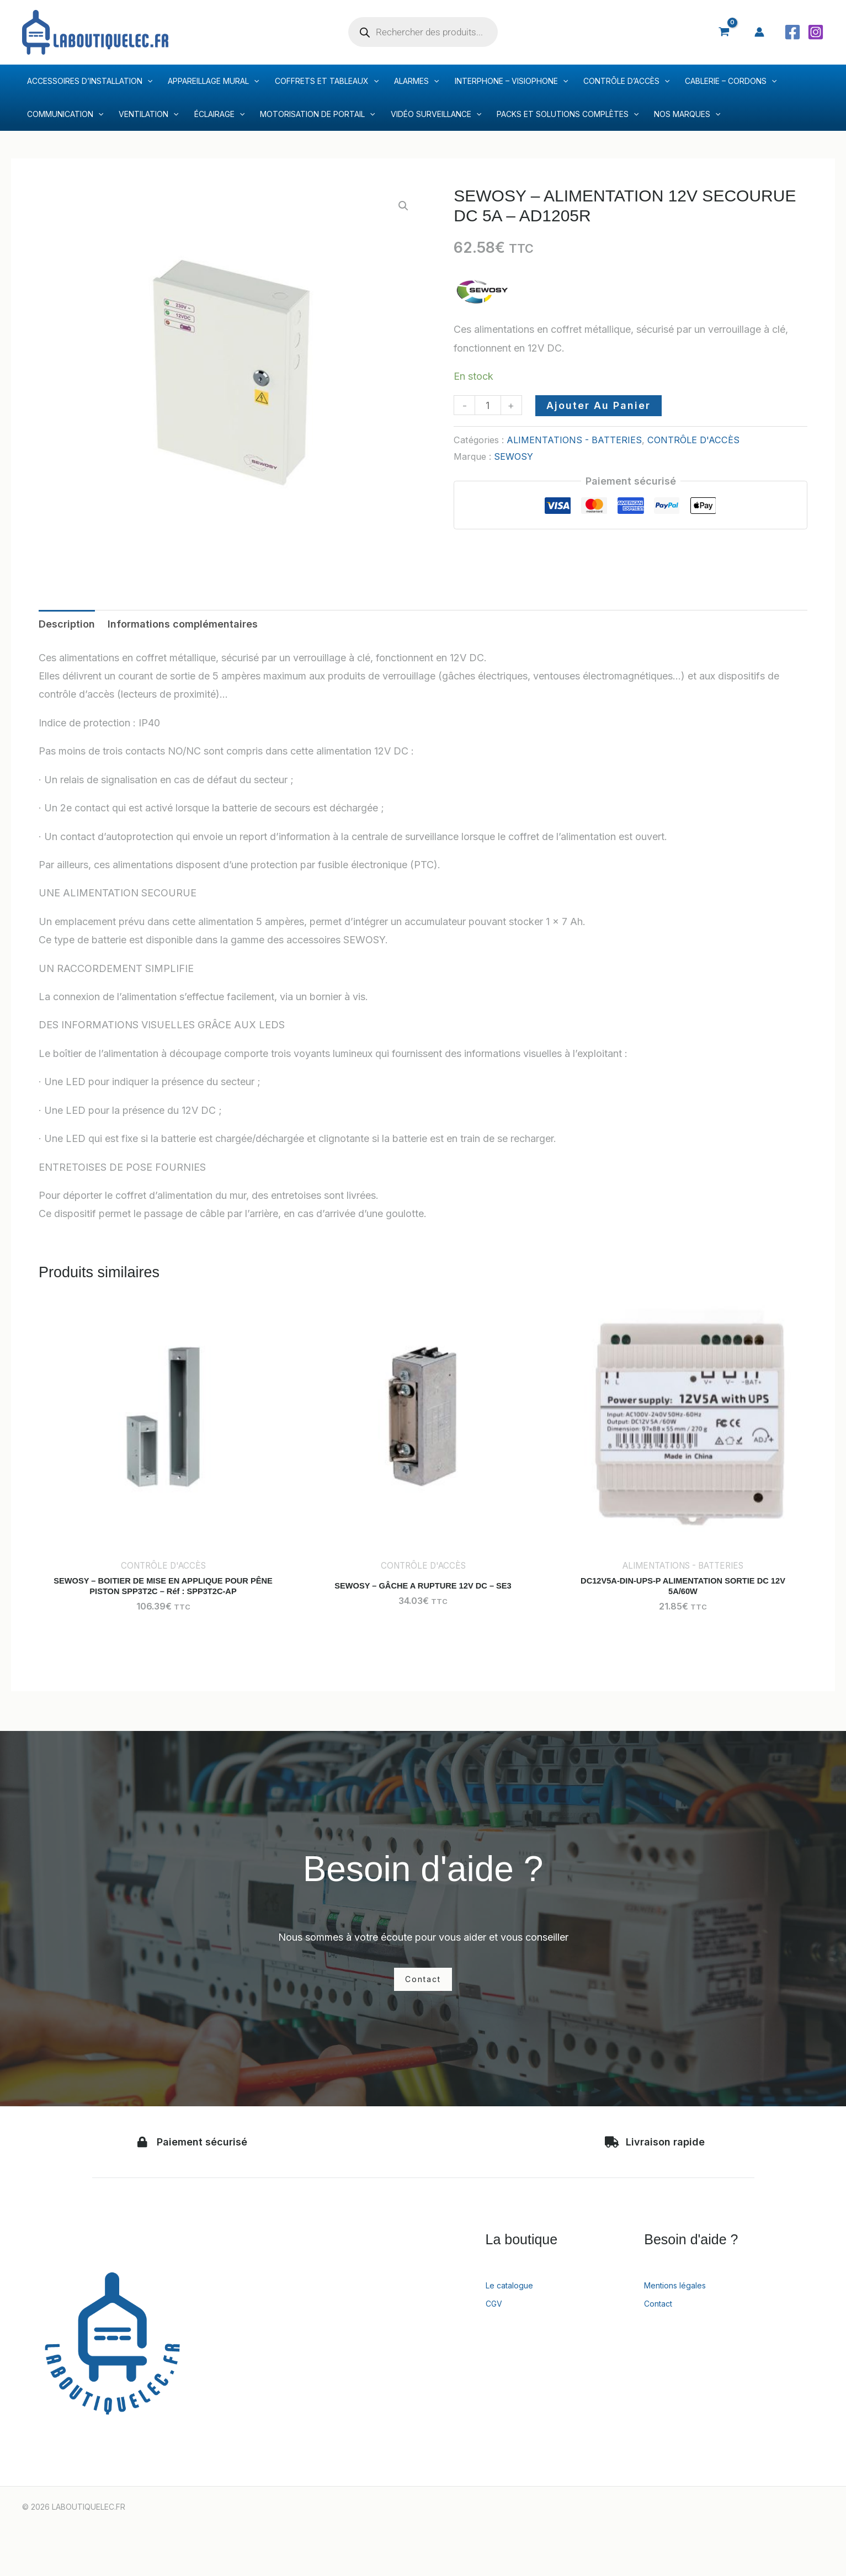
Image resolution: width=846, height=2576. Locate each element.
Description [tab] (67, 624)
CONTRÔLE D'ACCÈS (693, 439)
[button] (403, 206)
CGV (496, 2322)
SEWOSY (513, 456)
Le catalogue (515, 2303)
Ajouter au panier (598, 405)
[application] (147, 81)
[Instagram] (815, 32)
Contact (662, 2322)
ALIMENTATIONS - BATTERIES (574, 439)
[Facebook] (792, 32)
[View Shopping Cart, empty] (724, 32)
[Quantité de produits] (488, 405)
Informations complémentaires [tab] (183, 624)
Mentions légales (682, 2303)
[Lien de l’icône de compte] (759, 32)
